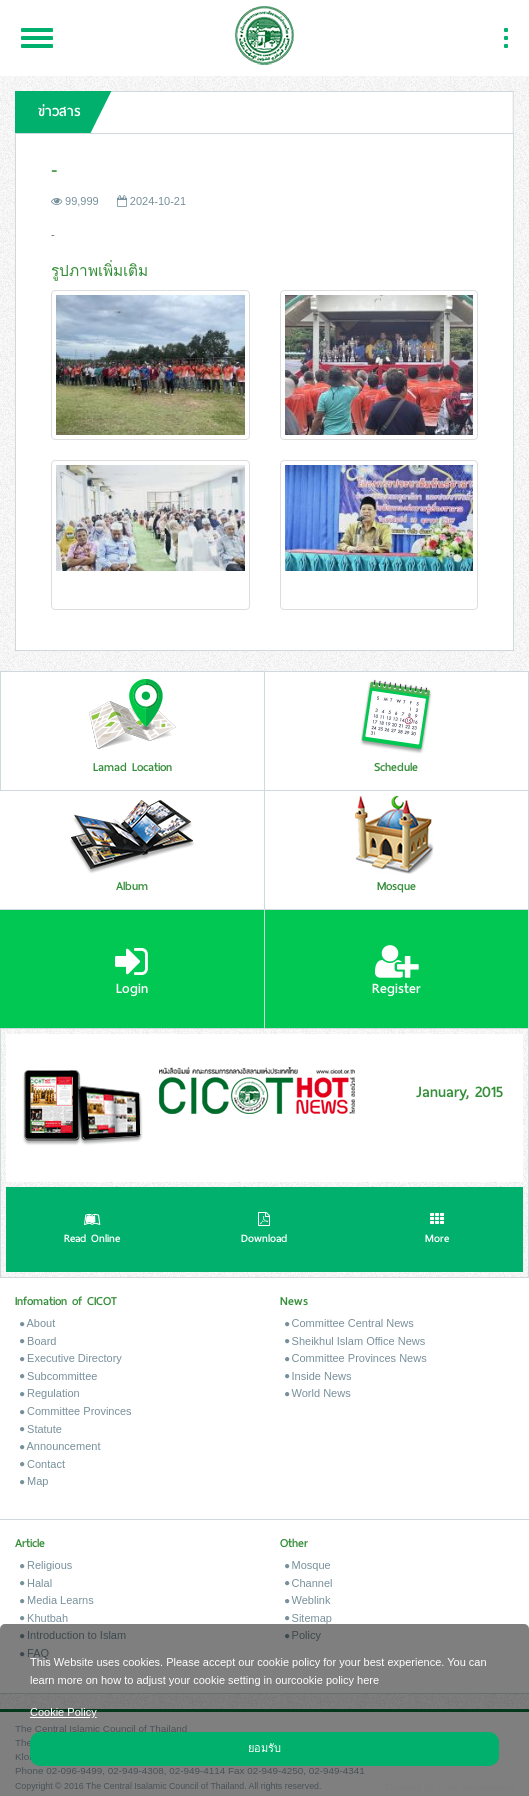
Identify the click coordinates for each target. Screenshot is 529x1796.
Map (34, 1481)
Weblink (308, 1600)
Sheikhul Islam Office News (355, 1341)
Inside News (318, 1376)
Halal (36, 1583)
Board (38, 1341)
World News (318, 1393)
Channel (309, 1583)
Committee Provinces (76, 1411)
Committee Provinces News (356, 1358)
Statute (41, 1429)
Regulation (50, 1393)
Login (131, 971)
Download (264, 1230)
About (37, 1323)
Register (396, 971)
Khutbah (44, 1618)
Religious (46, 1565)
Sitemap (308, 1618)
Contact (42, 1464)
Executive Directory (71, 1358)
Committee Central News (349, 1323)
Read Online (92, 1230)
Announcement (60, 1446)
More (437, 1230)
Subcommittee (58, 1376)
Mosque (308, 1565)
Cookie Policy (63, 1712)
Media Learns (57, 1600)
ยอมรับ (264, 1748)
